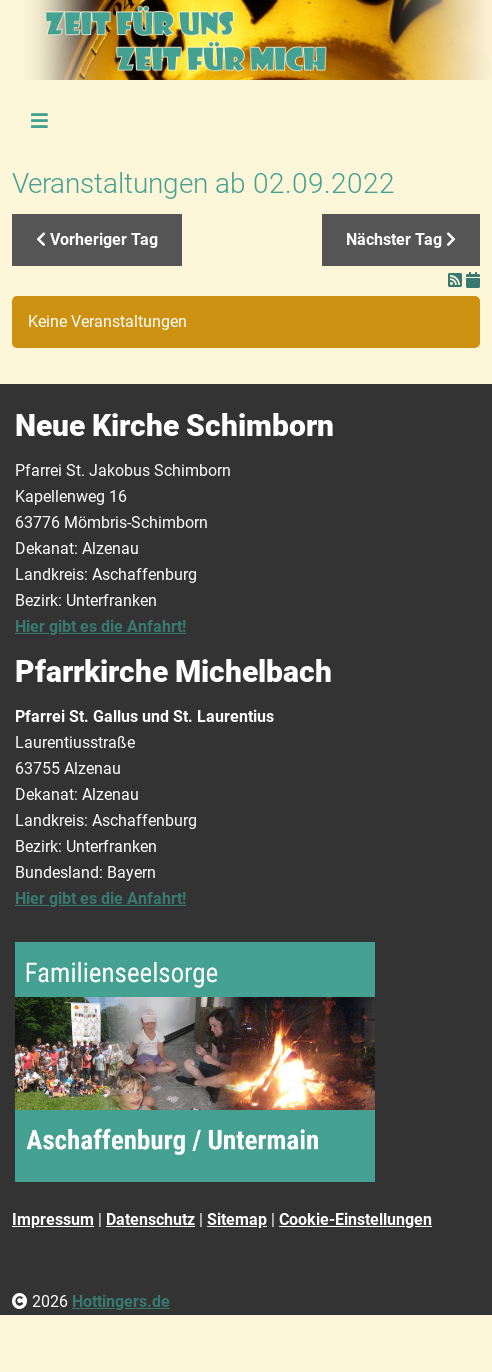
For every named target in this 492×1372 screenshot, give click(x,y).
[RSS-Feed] (457, 280)
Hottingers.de (121, 1301)
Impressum (53, 1219)
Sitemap (237, 1219)
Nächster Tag (401, 239)
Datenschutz (150, 1219)
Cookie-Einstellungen (355, 1219)
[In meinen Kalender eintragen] (473, 280)
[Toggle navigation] (39, 122)
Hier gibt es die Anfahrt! (100, 626)
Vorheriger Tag (97, 239)
